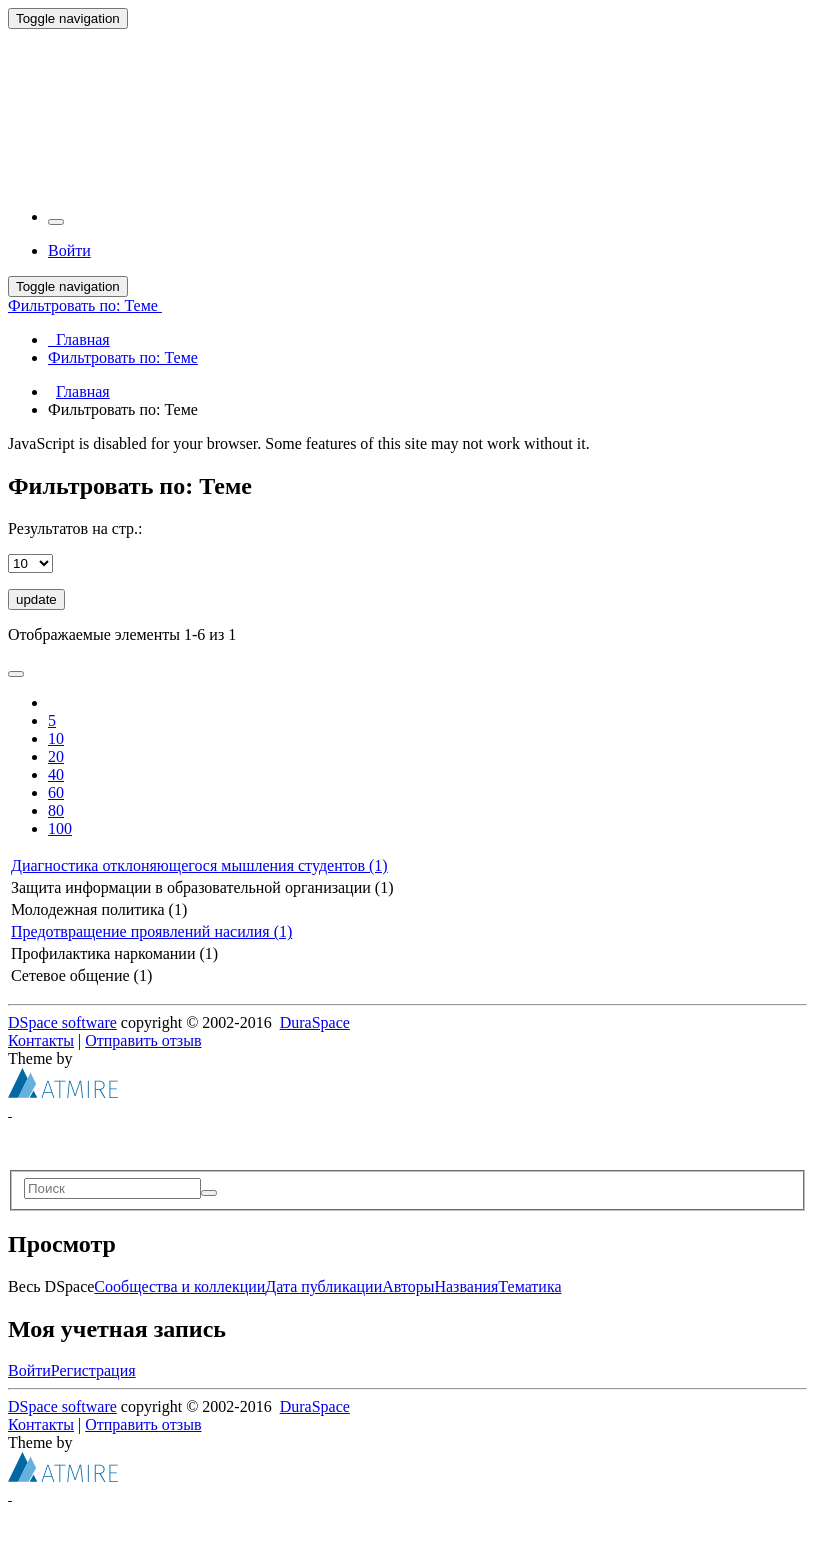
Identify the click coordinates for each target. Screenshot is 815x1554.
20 (56, 756)
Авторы (408, 1286)
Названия (466, 1286)
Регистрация (93, 1370)
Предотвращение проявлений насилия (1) (151, 931)
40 (56, 774)
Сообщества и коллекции (179, 1286)
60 (56, 792)
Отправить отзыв (143, 1040)
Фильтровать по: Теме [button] (85, 305)
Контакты (41, 1040)
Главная (83, 391)
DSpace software (62, 1022)
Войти (29, 1370)
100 (60, 828)
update (36, 599)
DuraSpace (315, 1022)
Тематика (529, 1286)
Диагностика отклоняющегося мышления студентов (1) (199, 865)
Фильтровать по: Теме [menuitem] (123, 357)
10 (56, 738)
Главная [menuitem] (79, 339)
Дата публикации (323, 1286)
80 (56, 810)
